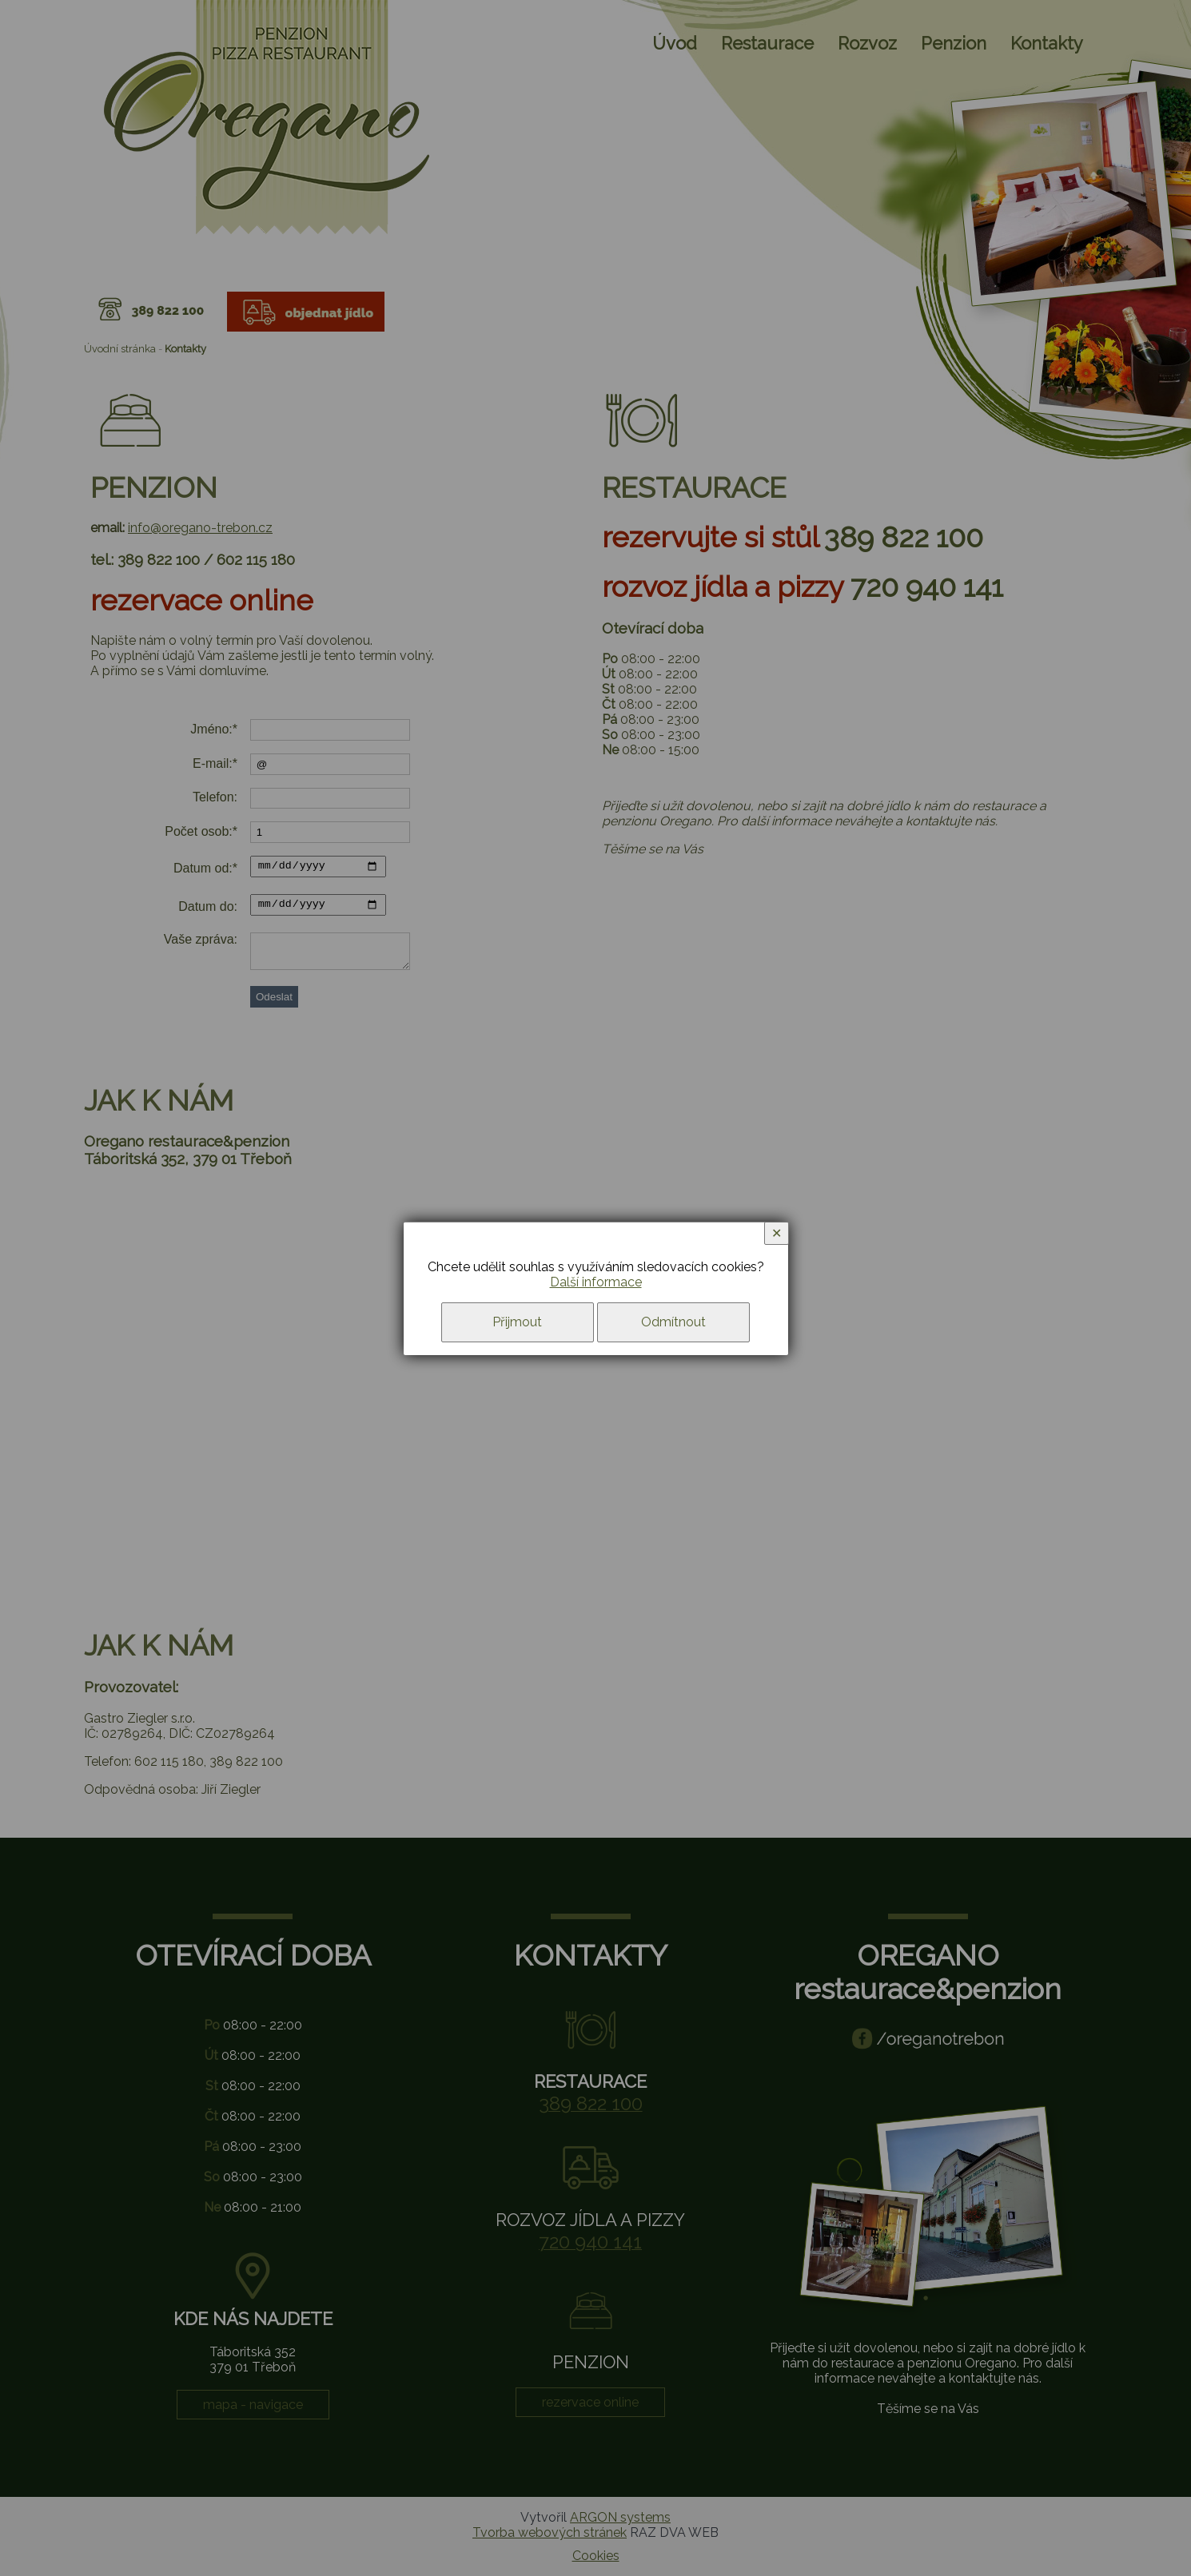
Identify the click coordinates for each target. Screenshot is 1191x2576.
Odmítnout (673, 1322)
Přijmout (517, 1322)
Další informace (596, 1282)
